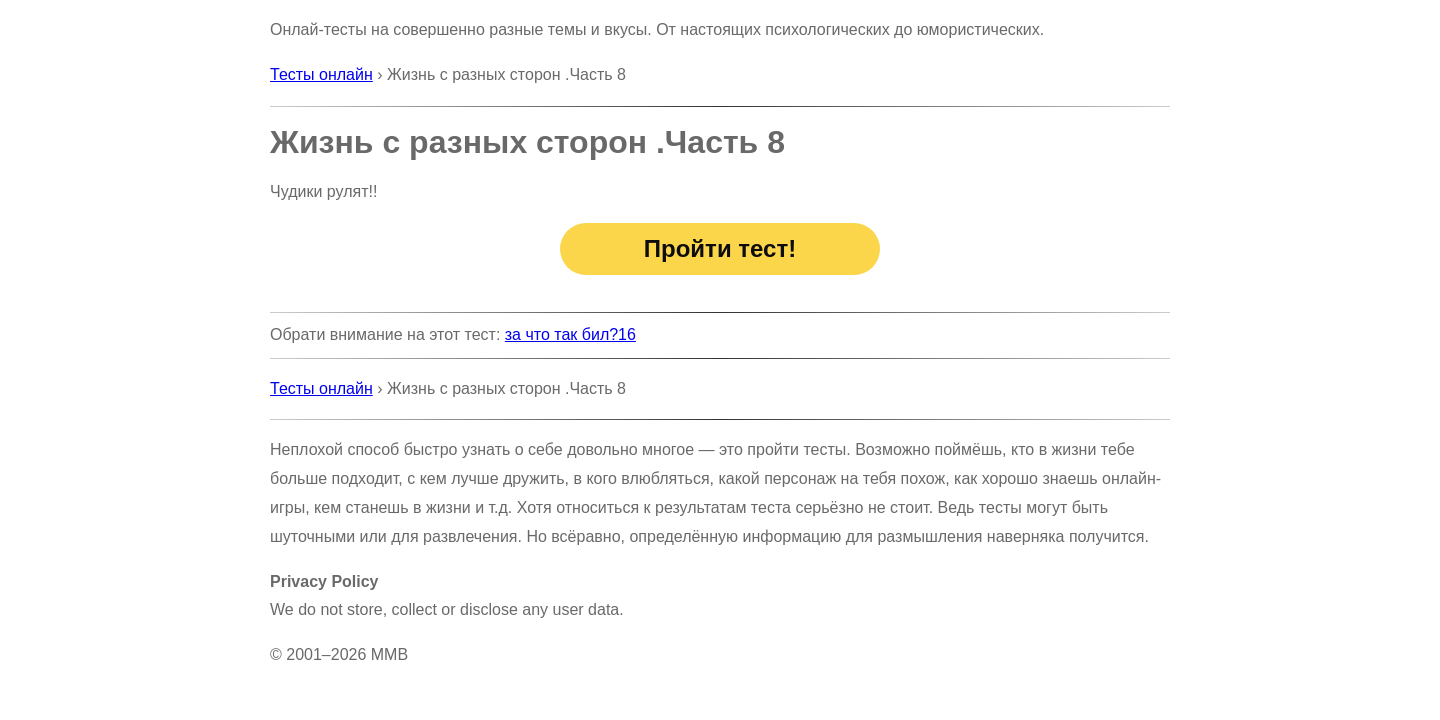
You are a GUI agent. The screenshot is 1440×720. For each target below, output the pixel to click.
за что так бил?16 (570, 334)
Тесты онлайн (321, 74)
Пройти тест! (720, 248)
